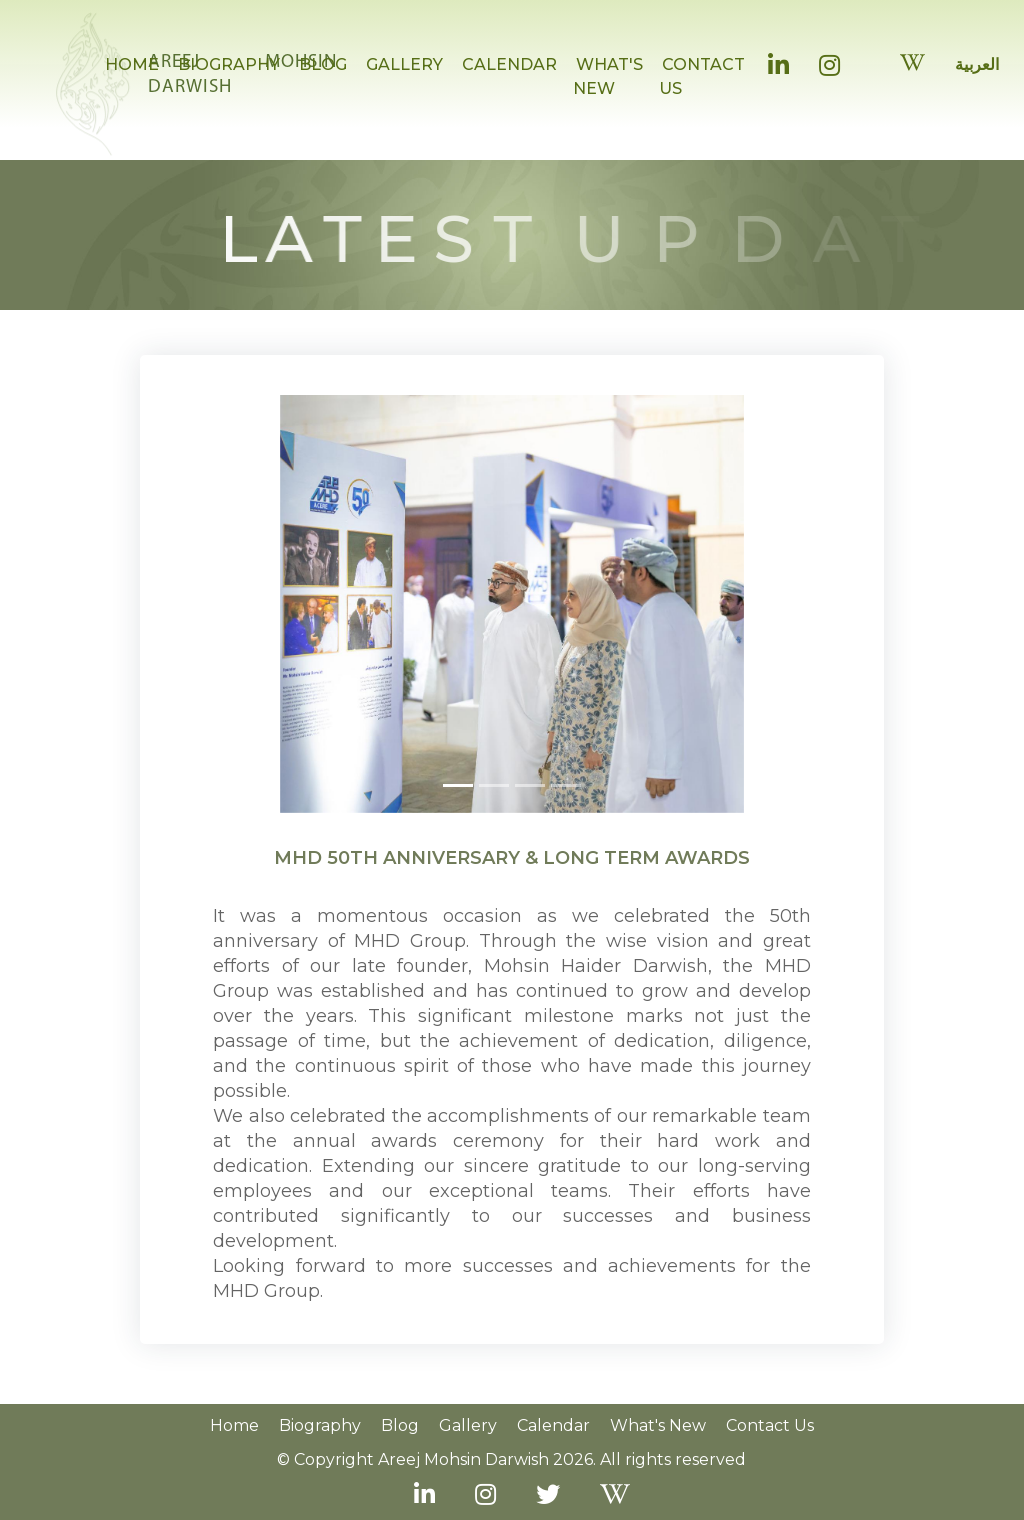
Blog (400, 1425)
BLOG (323, 64)
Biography (320, 1425)
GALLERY (404, 64)
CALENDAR (509, 64)
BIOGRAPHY (229, 64)
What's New (658, 1425)
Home (234, 1425)
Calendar (553, 1425)
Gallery (468, 1425)
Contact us (770, 1425)
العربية (977, 64)
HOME (132, 64)
